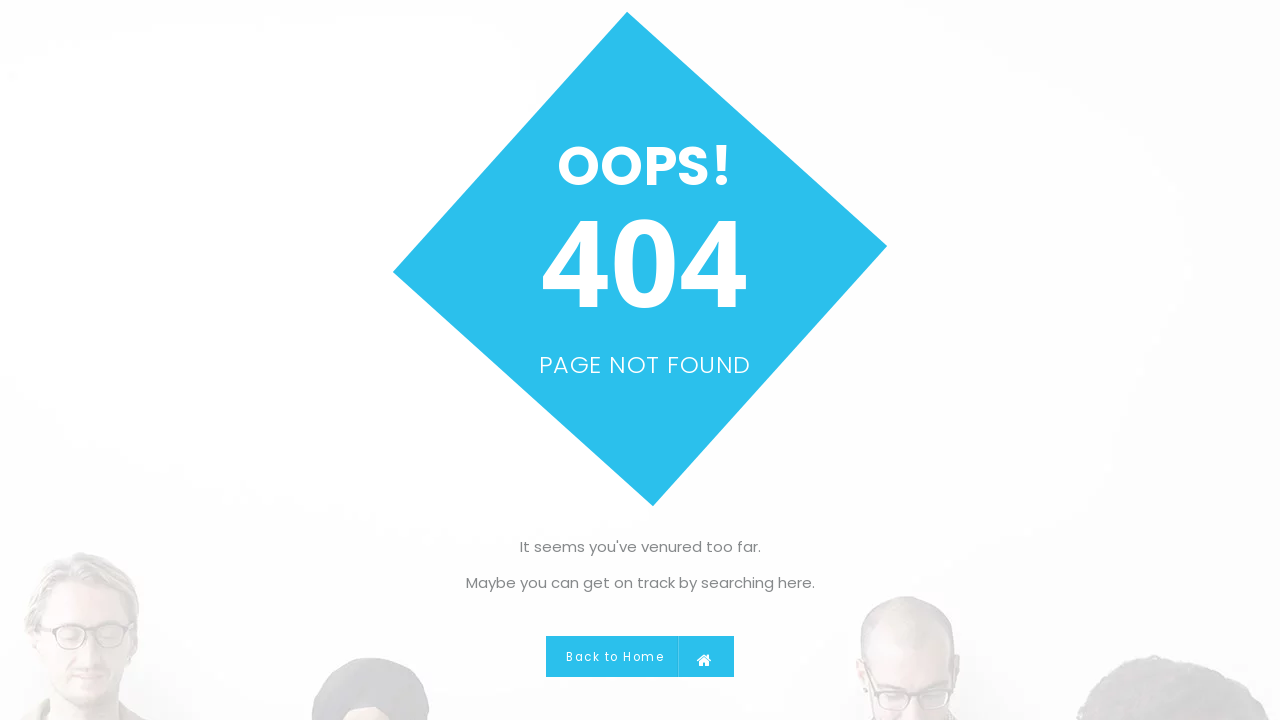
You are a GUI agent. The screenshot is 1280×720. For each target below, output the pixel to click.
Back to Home (640, 656)
